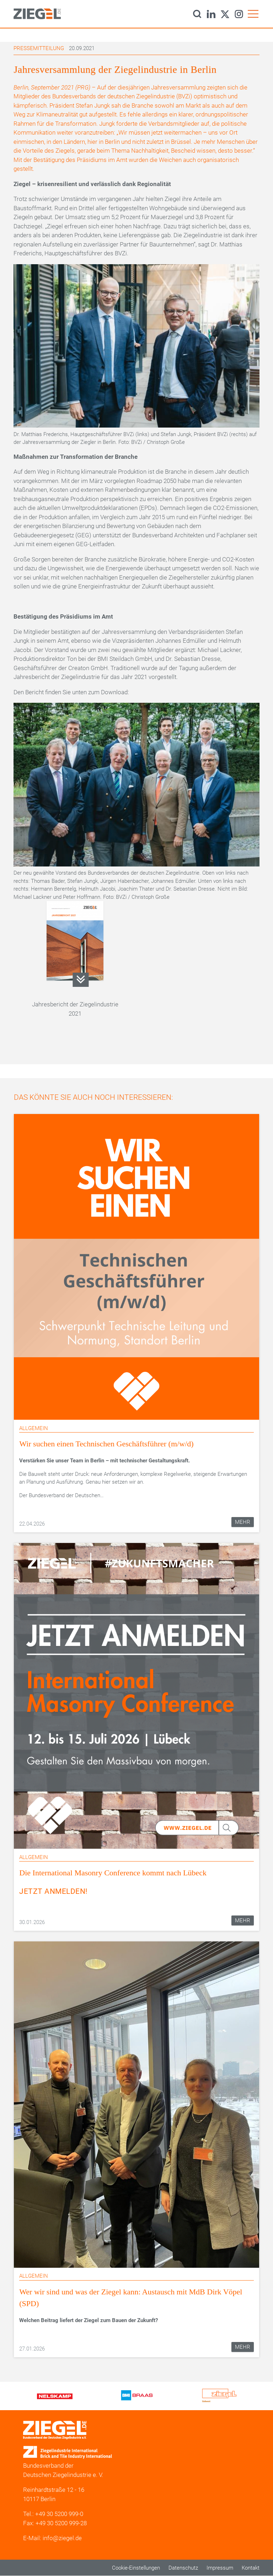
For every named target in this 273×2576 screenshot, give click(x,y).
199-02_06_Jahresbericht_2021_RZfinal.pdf (81, 980)
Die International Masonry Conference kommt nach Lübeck (113, 1872)
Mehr (242, 1522)
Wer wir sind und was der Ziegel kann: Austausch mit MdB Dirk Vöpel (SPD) (130, 2297)
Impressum (220, 2568)
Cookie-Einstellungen (136, 2568)
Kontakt (250, 2568)
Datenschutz (183, 2568)
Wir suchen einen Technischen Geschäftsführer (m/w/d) (106, 1443)
